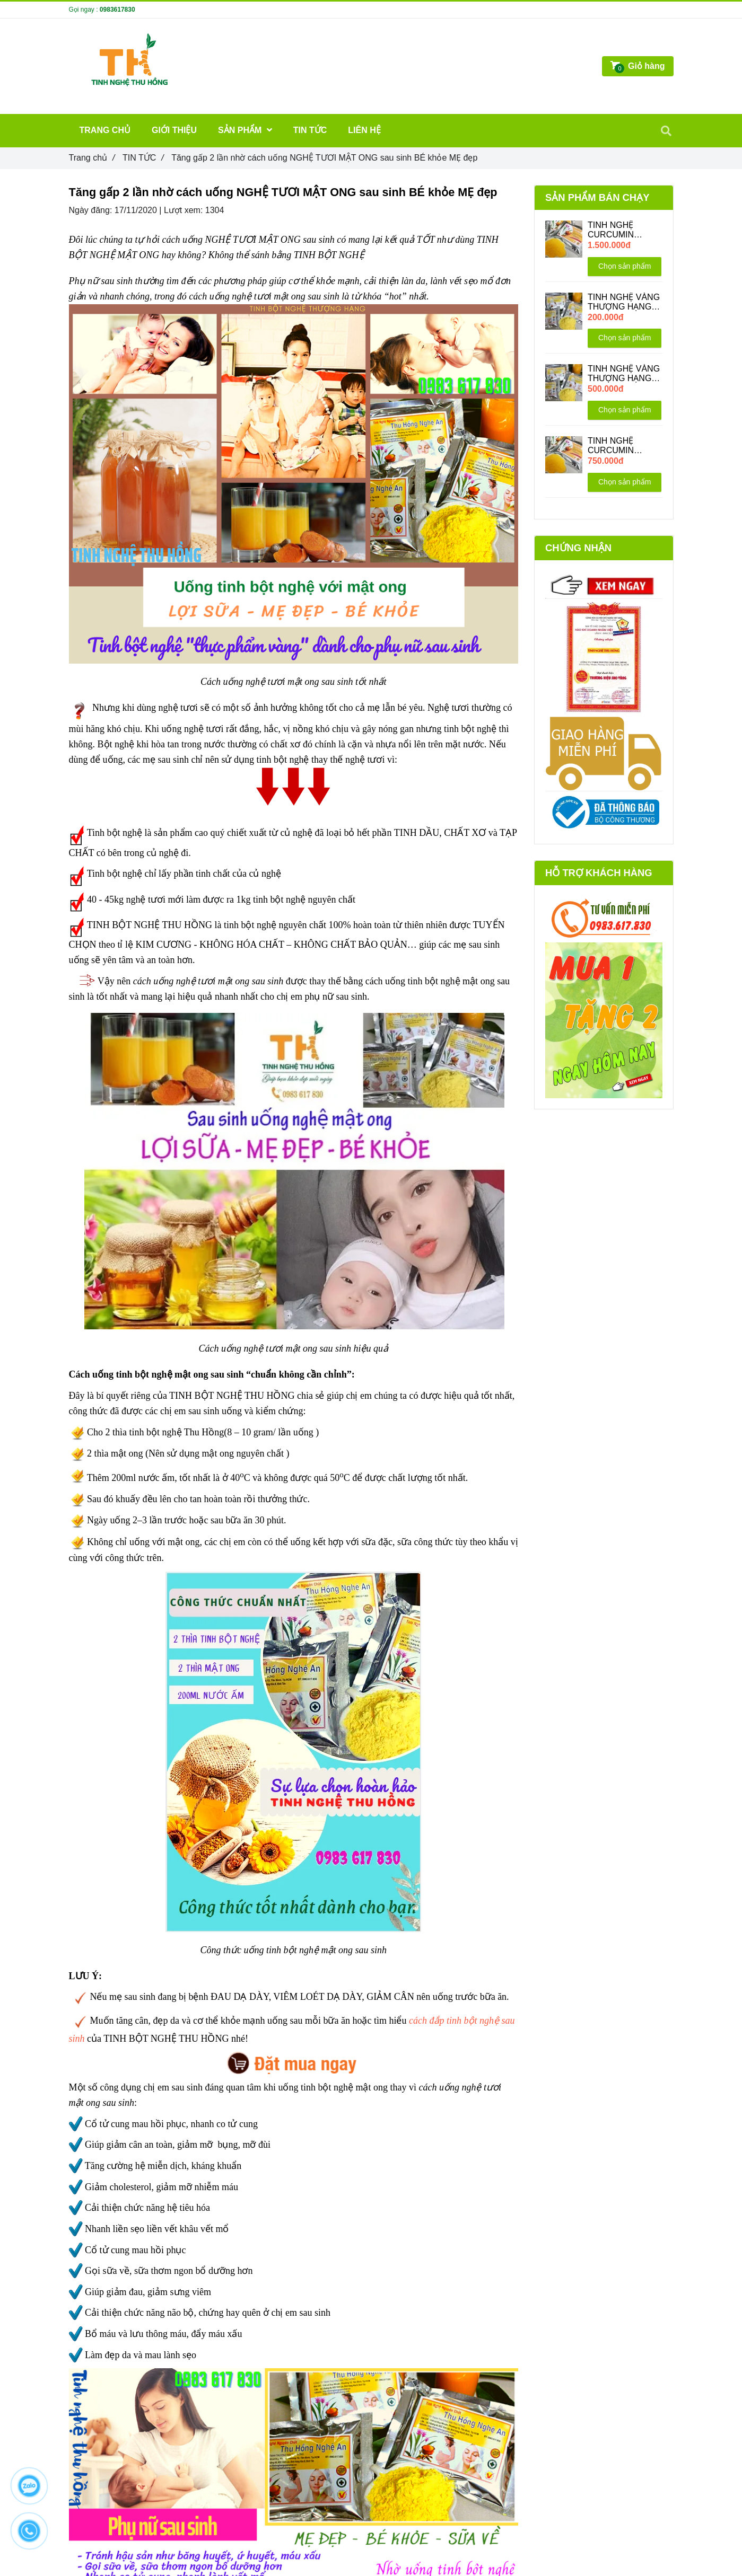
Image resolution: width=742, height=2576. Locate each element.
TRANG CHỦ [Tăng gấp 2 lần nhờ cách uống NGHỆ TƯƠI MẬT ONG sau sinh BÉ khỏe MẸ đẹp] (105, 130)
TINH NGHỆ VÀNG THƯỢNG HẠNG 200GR (624, 302)
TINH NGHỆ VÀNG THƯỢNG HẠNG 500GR (624, 373)
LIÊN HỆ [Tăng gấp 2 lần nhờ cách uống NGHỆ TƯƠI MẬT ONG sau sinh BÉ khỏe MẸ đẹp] (364, 130)
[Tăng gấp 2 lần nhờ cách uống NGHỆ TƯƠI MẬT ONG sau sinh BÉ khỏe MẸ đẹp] (293, 2058)
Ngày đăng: (92, 210)
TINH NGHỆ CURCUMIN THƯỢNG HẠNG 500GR (619, 445)
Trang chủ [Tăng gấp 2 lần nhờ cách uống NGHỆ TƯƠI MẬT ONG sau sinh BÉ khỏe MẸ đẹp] (92, 157)
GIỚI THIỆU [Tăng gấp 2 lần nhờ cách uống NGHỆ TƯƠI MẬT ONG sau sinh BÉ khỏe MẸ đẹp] (174, 130)
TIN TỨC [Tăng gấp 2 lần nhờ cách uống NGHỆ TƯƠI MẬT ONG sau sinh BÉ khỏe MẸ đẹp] (143, 157)
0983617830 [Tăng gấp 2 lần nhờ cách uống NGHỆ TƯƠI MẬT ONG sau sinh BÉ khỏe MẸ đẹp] (117, 9)
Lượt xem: (184, 210)
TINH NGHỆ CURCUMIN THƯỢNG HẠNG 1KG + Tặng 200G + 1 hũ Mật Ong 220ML (622, 230)
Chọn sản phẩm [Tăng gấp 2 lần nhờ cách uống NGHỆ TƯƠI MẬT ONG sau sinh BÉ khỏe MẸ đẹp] (624, 266)
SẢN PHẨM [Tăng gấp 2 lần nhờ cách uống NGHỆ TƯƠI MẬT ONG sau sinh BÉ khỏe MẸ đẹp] (245, 130)
